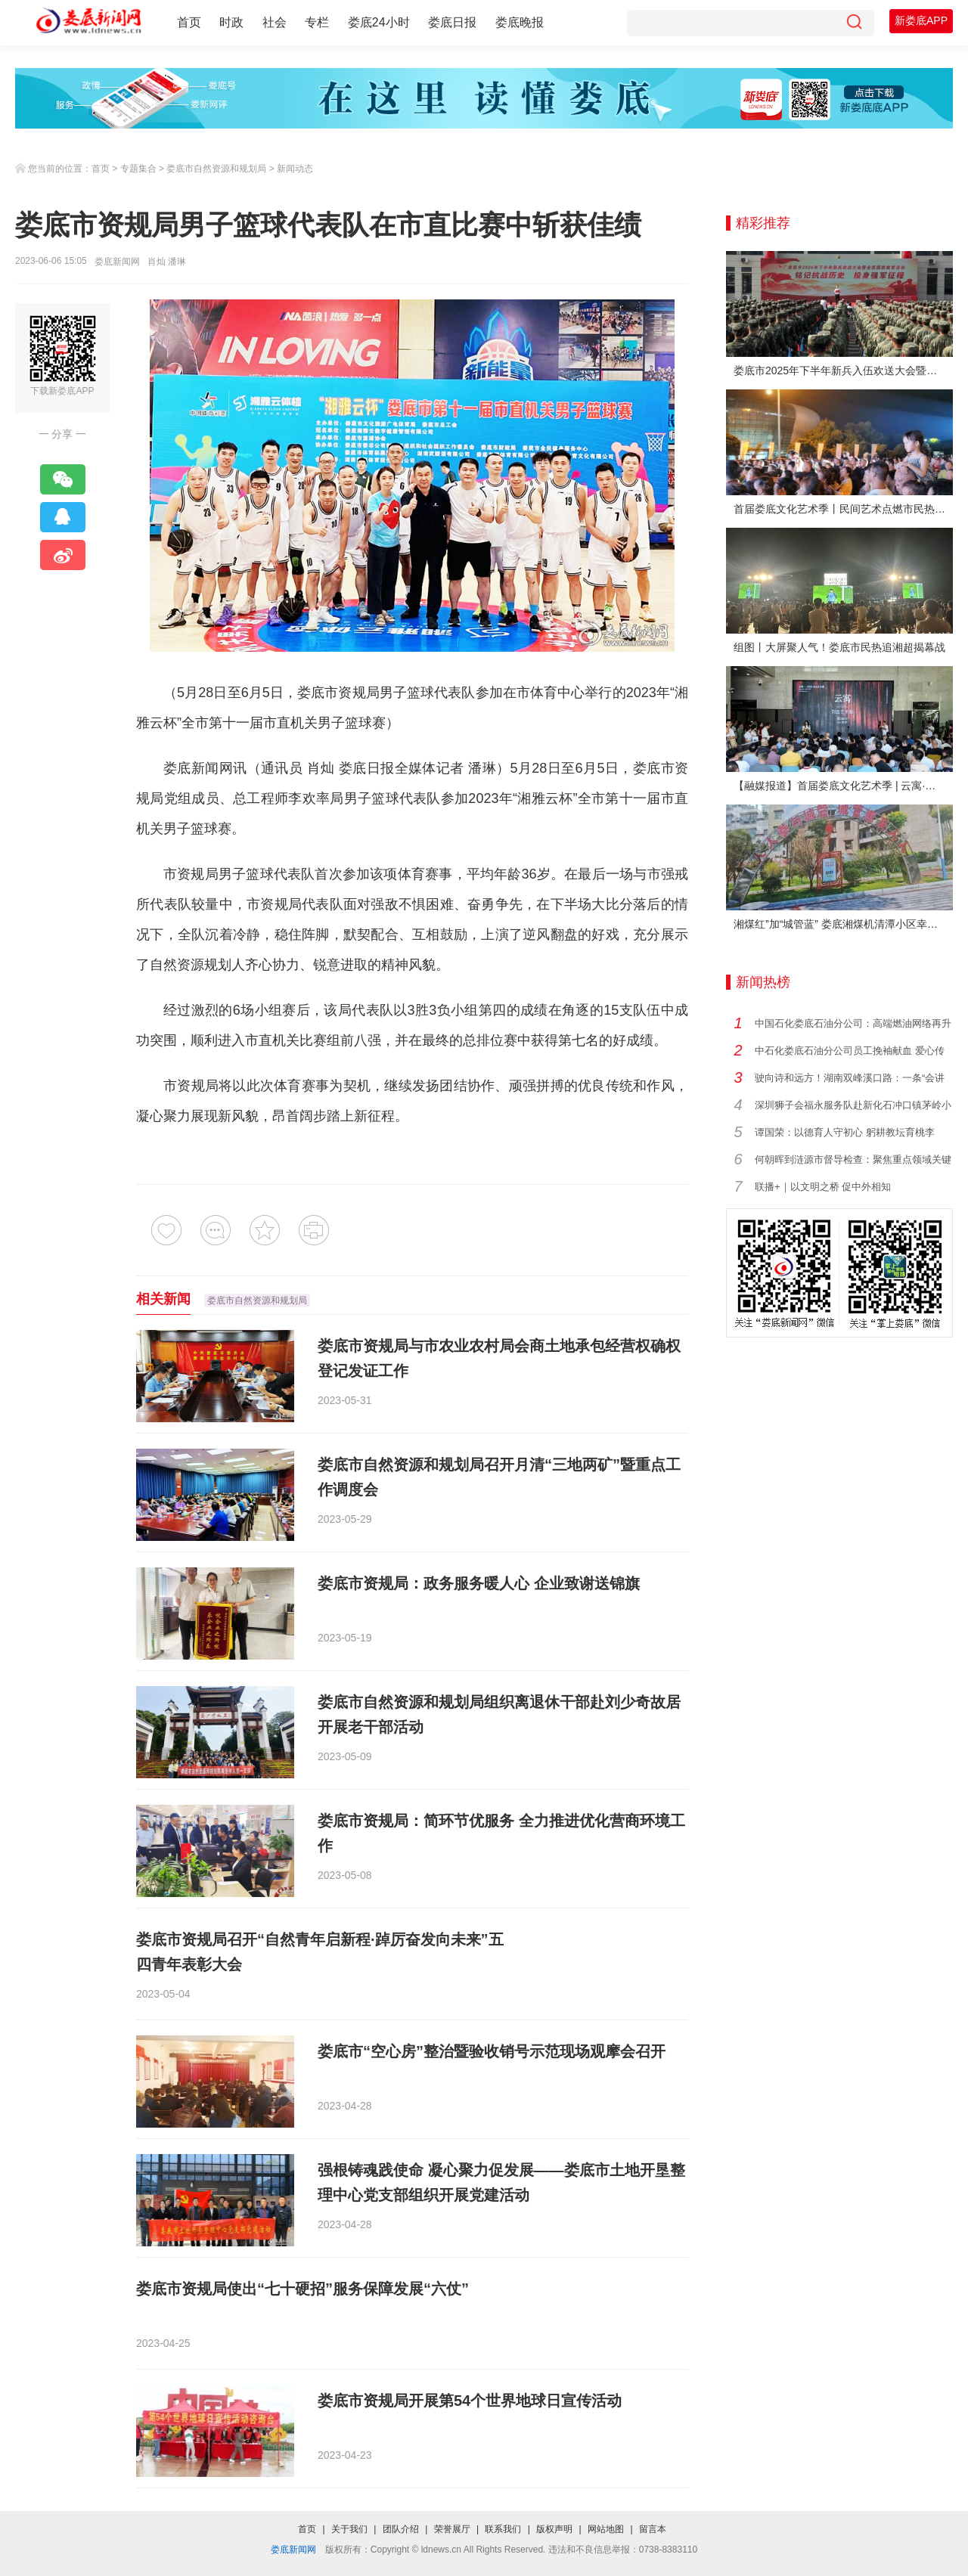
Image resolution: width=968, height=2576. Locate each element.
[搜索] (853, 23)
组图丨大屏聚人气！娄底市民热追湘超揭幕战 (839, 647)
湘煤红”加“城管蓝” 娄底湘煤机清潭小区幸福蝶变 (843, 924)
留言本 (652, 2529)
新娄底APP (921, 20)
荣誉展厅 (452, 2529)
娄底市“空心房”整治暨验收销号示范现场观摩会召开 (492, 2051)
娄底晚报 (519, 22)
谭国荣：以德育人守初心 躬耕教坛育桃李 (845, 1132)
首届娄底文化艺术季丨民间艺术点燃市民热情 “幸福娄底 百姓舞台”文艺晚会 (843, 509)
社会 (274, 22)
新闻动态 (295, 168)
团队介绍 (401, 2529)
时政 (231, 22)
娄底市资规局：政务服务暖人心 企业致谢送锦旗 (479, 1583)
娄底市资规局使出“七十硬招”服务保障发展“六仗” (302, 2288)
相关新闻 (163, 1299)
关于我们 (349, 2529)
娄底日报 (452, 22)
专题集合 (138, 168)
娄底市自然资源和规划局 (216, 168)
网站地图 (606, 2529)
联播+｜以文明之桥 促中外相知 (823, 1186)
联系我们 (503, 2529)
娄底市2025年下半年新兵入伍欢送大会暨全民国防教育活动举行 (843, 370)
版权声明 (554, 2529)
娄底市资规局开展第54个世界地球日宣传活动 (470, 2400)
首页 (189, 22)
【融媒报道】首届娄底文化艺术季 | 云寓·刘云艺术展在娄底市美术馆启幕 (843, 786)
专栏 (317, 22)
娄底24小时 (379, 22)
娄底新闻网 (117, 261)
